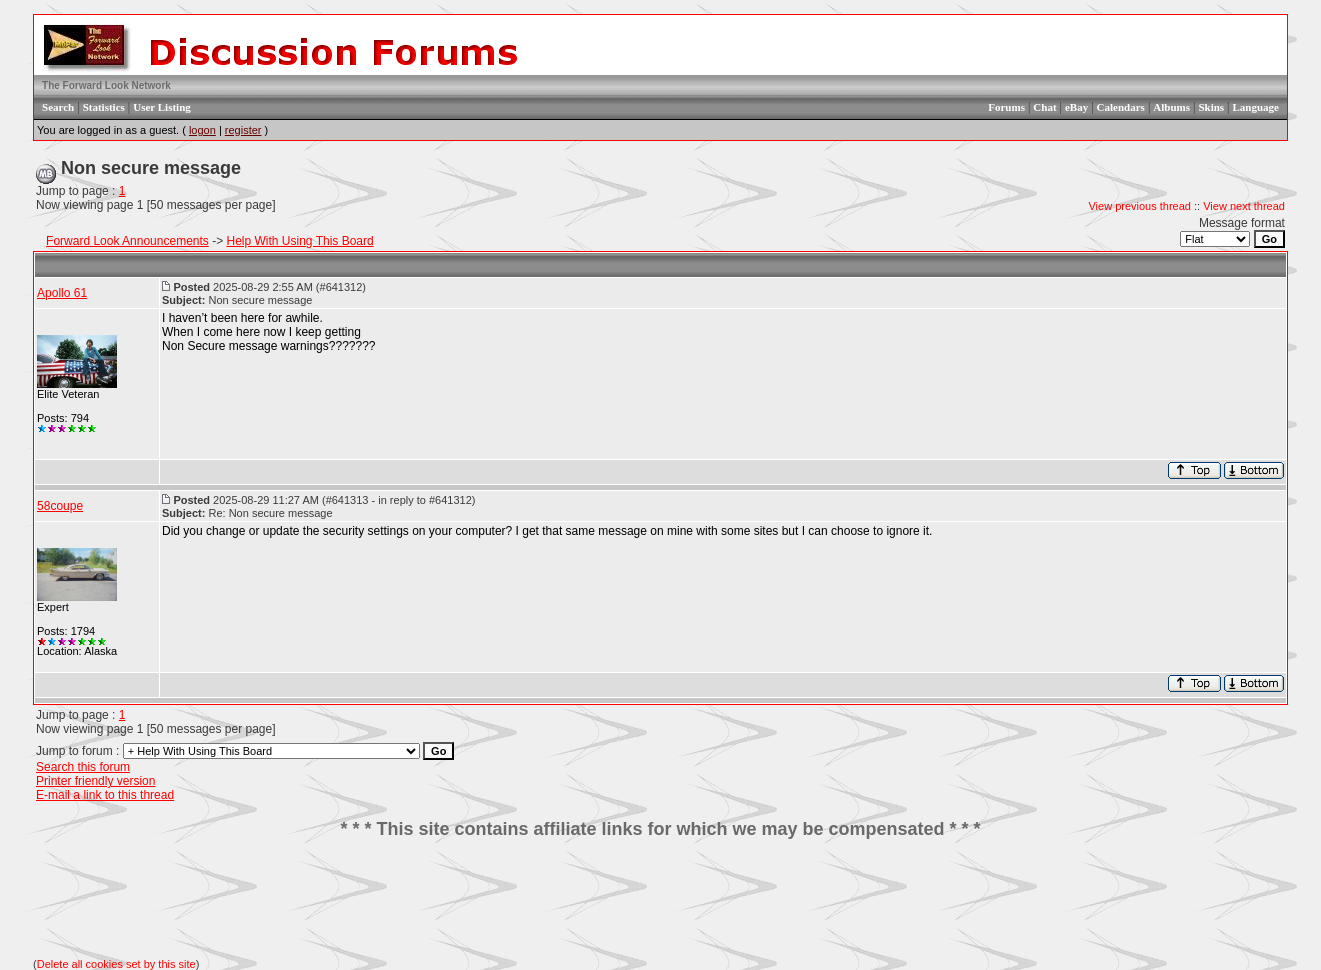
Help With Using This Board (299, 241)
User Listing (162, 107)
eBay (1076, 107)
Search (58, 107)
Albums (1171, 107)
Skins (1211, 107)
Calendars (1121, 107)
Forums (1006, 107)
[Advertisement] (661, 899)
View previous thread (1139, 206)
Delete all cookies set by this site (116, 964)
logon (202, 130)
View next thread (1244, 206)
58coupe (60, 506)
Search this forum (83, 767)
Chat (1044, 107)
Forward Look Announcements (127, 241)
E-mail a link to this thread (105, 795)
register (243, 130)
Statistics (104, 107)
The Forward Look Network (106, 85)
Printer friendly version (95, 781)
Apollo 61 (62, 293)
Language (1256, 107)
